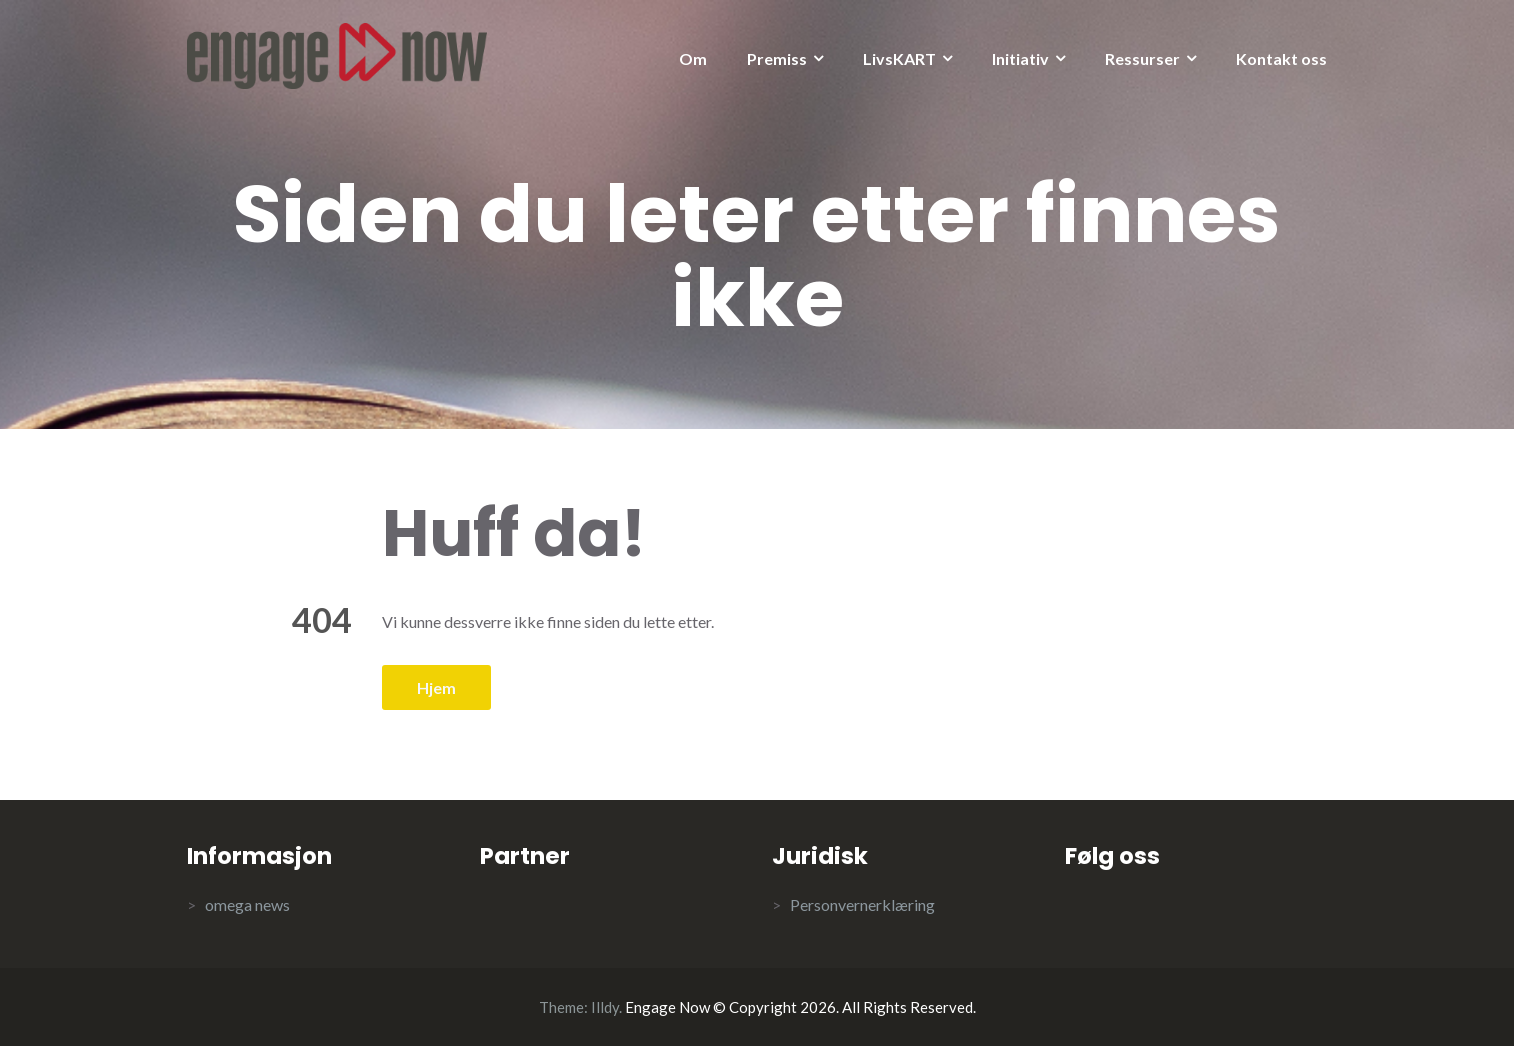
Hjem (436, 687)
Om (693, 58)
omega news (247, 904)
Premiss (777, 58)
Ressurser (1142, 58)
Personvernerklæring (862, 904)
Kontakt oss (1281, 58)
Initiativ (1020, 58)
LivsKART (899, 58)
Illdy (605, 1007)
